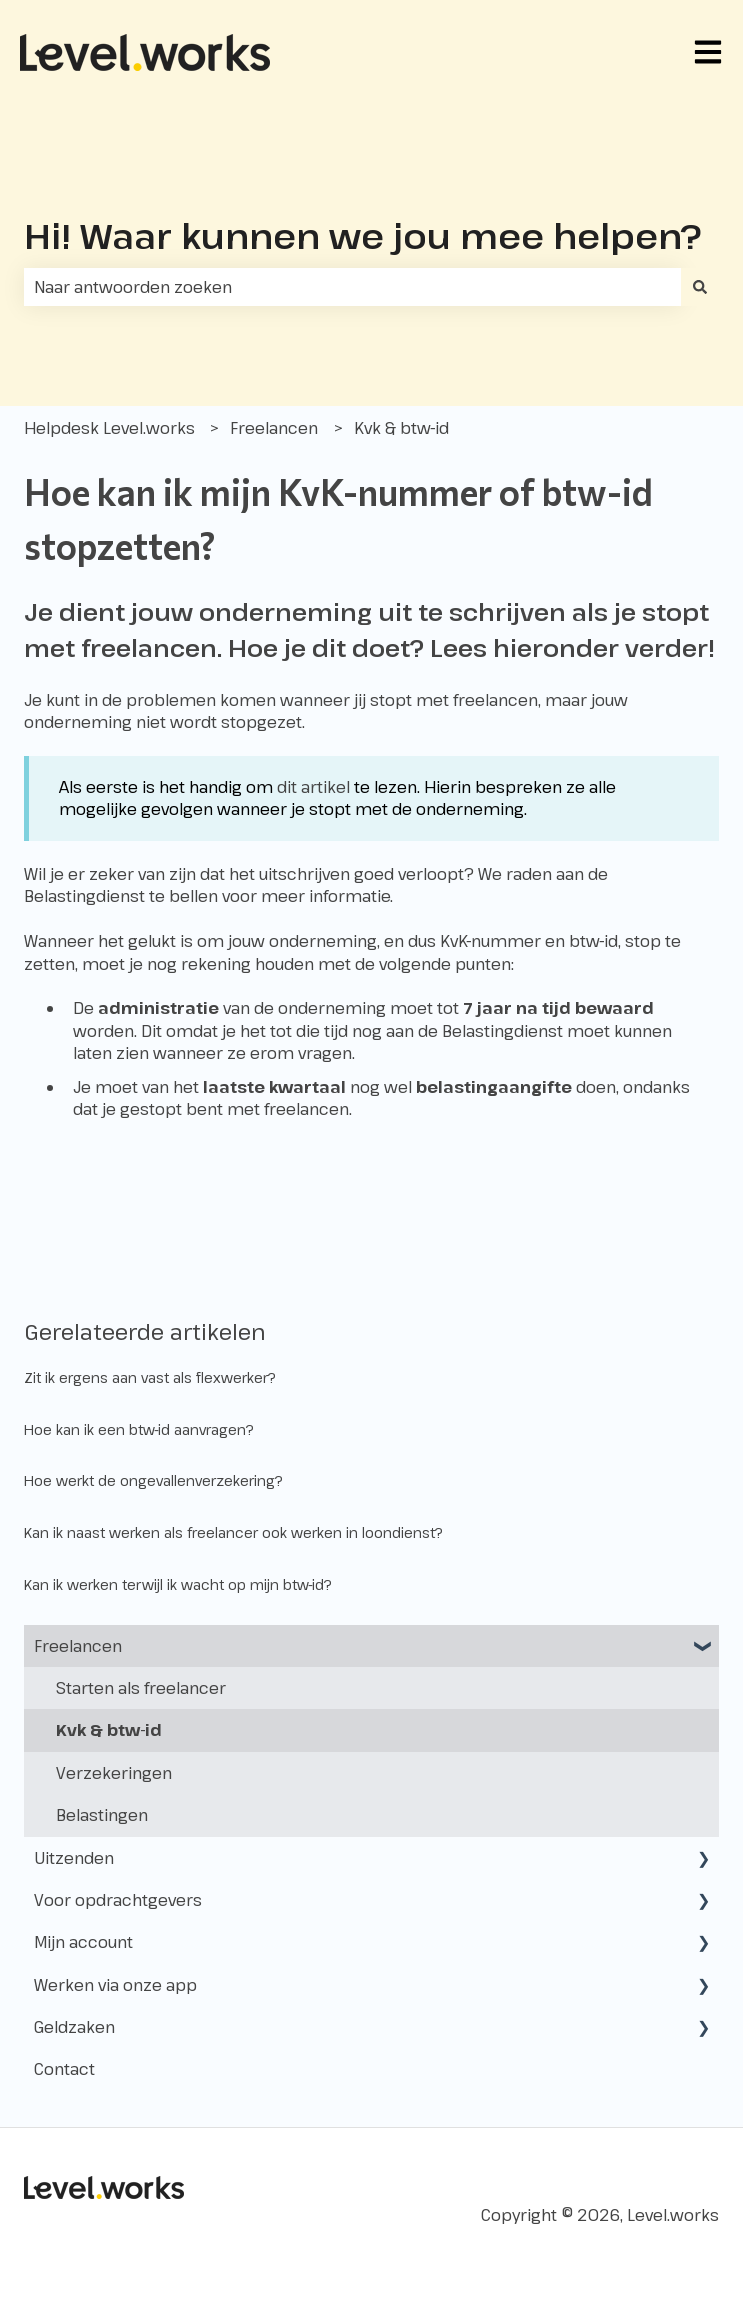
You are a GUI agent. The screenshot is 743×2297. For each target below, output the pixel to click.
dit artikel (313, 787)
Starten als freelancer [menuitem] (141, 1688)
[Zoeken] (700, 287)
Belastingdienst (84, 896)
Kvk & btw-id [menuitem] (109, 1730)
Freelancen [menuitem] (78, 1646)
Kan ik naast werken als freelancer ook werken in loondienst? (233, 1532)
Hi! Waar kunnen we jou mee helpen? (363, 235)
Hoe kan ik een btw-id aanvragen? (139, 1429)
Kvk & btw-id (401, 428)
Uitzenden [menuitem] (74, 1858)
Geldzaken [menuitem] (74, 2027)
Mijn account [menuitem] (83, 1942)
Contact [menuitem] (64, 2069)
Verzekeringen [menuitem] (114, 1773)
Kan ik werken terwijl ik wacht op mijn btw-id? (178, 1584)
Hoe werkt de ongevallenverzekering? (153, 1480)
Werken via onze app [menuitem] (115, 1985)
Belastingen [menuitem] (102, 1815)
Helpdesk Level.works (109, 428)
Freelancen (274, 428)
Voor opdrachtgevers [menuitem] (118, 1900)
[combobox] (352, 287)
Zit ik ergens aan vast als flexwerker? (150, 1377)
